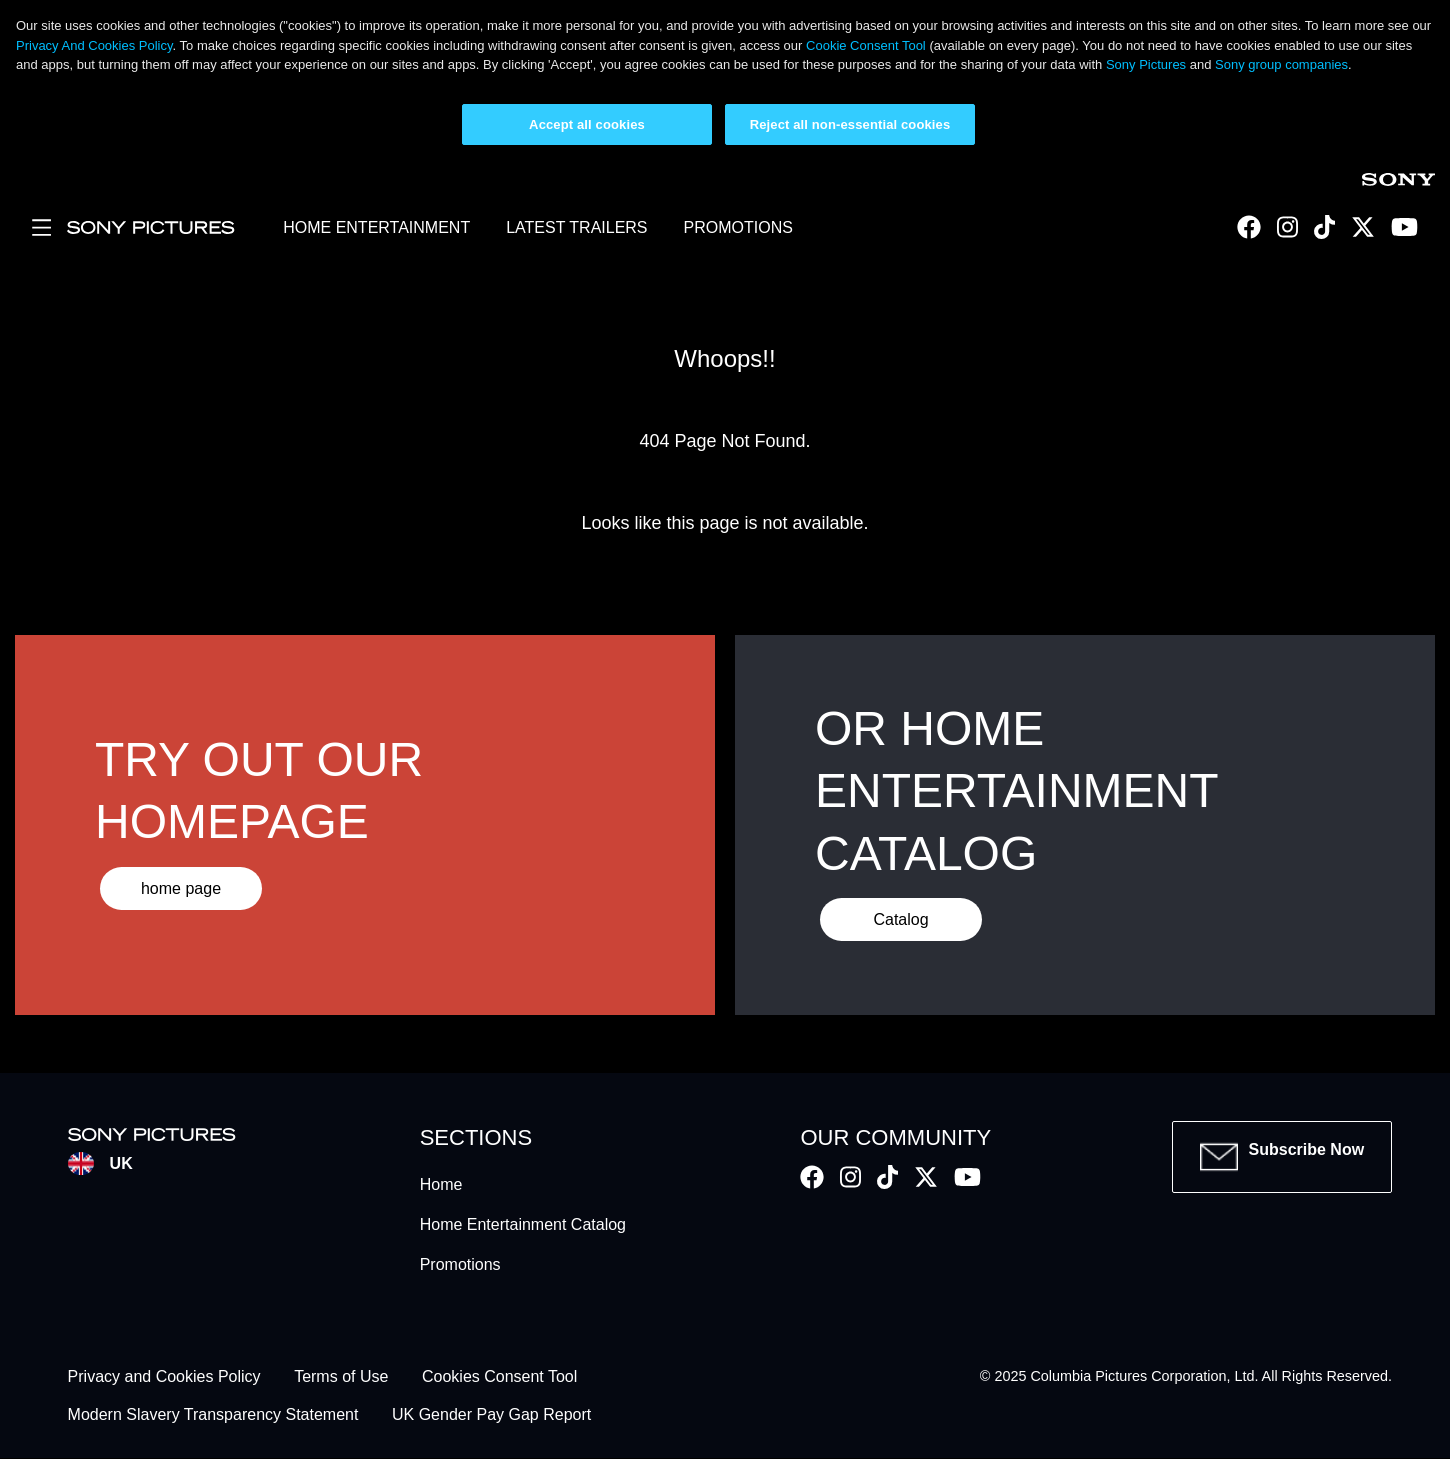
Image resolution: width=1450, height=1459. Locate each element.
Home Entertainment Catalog (523, 1224)
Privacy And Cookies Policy (94, 45)
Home (441, 1184)
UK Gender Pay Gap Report (491, 1415)
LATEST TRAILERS (576, 227)
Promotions (460, 1264)
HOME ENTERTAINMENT (376, 227)
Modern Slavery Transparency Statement (213, 1415)
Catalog (900, 919)
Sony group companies (1281, 64)
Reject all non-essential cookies (850, 124)
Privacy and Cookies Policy (164, 1376)
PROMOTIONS (738, 227)
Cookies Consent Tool (499, 1376)
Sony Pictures (1146, 64)
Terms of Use (341, 1376)
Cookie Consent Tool (866, 45)
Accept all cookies (587, 124)
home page (181, 888)
